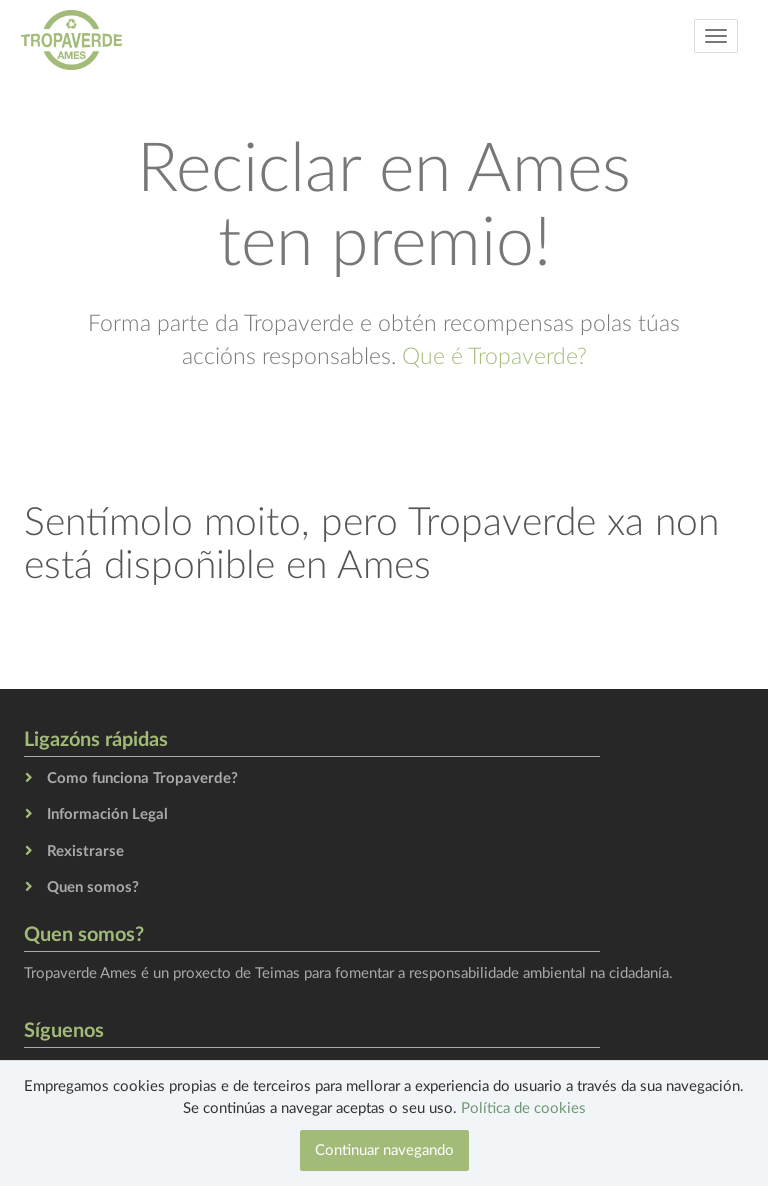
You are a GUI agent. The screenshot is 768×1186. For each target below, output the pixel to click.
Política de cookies (523, 1108)
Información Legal (107, 814)
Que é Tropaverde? (494, 356)
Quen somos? (93, 887)
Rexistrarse (85, 851)
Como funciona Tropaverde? (142, 778)
